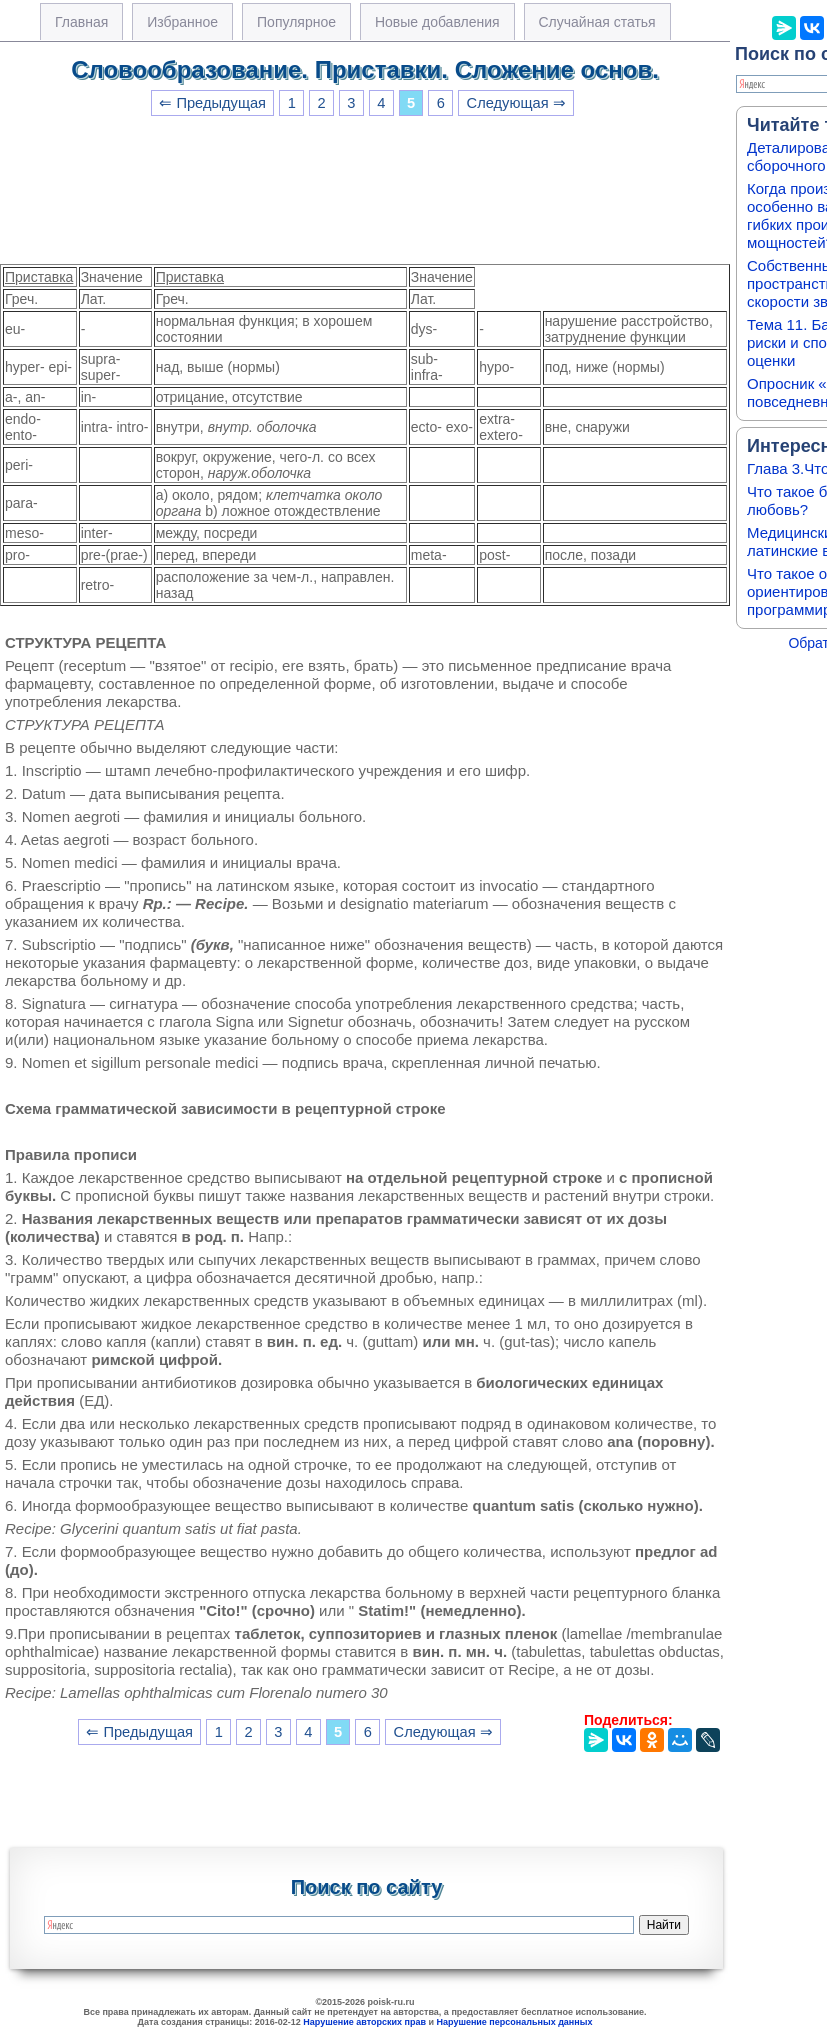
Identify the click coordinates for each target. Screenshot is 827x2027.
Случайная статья (597, 22)
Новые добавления (437, 22)
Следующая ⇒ (516, 103)
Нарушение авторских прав (364, 2022)
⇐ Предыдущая (212, 103)
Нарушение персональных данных (515, 2022)
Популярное (296, 22)
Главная (81, 22)
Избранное (182, 22)
